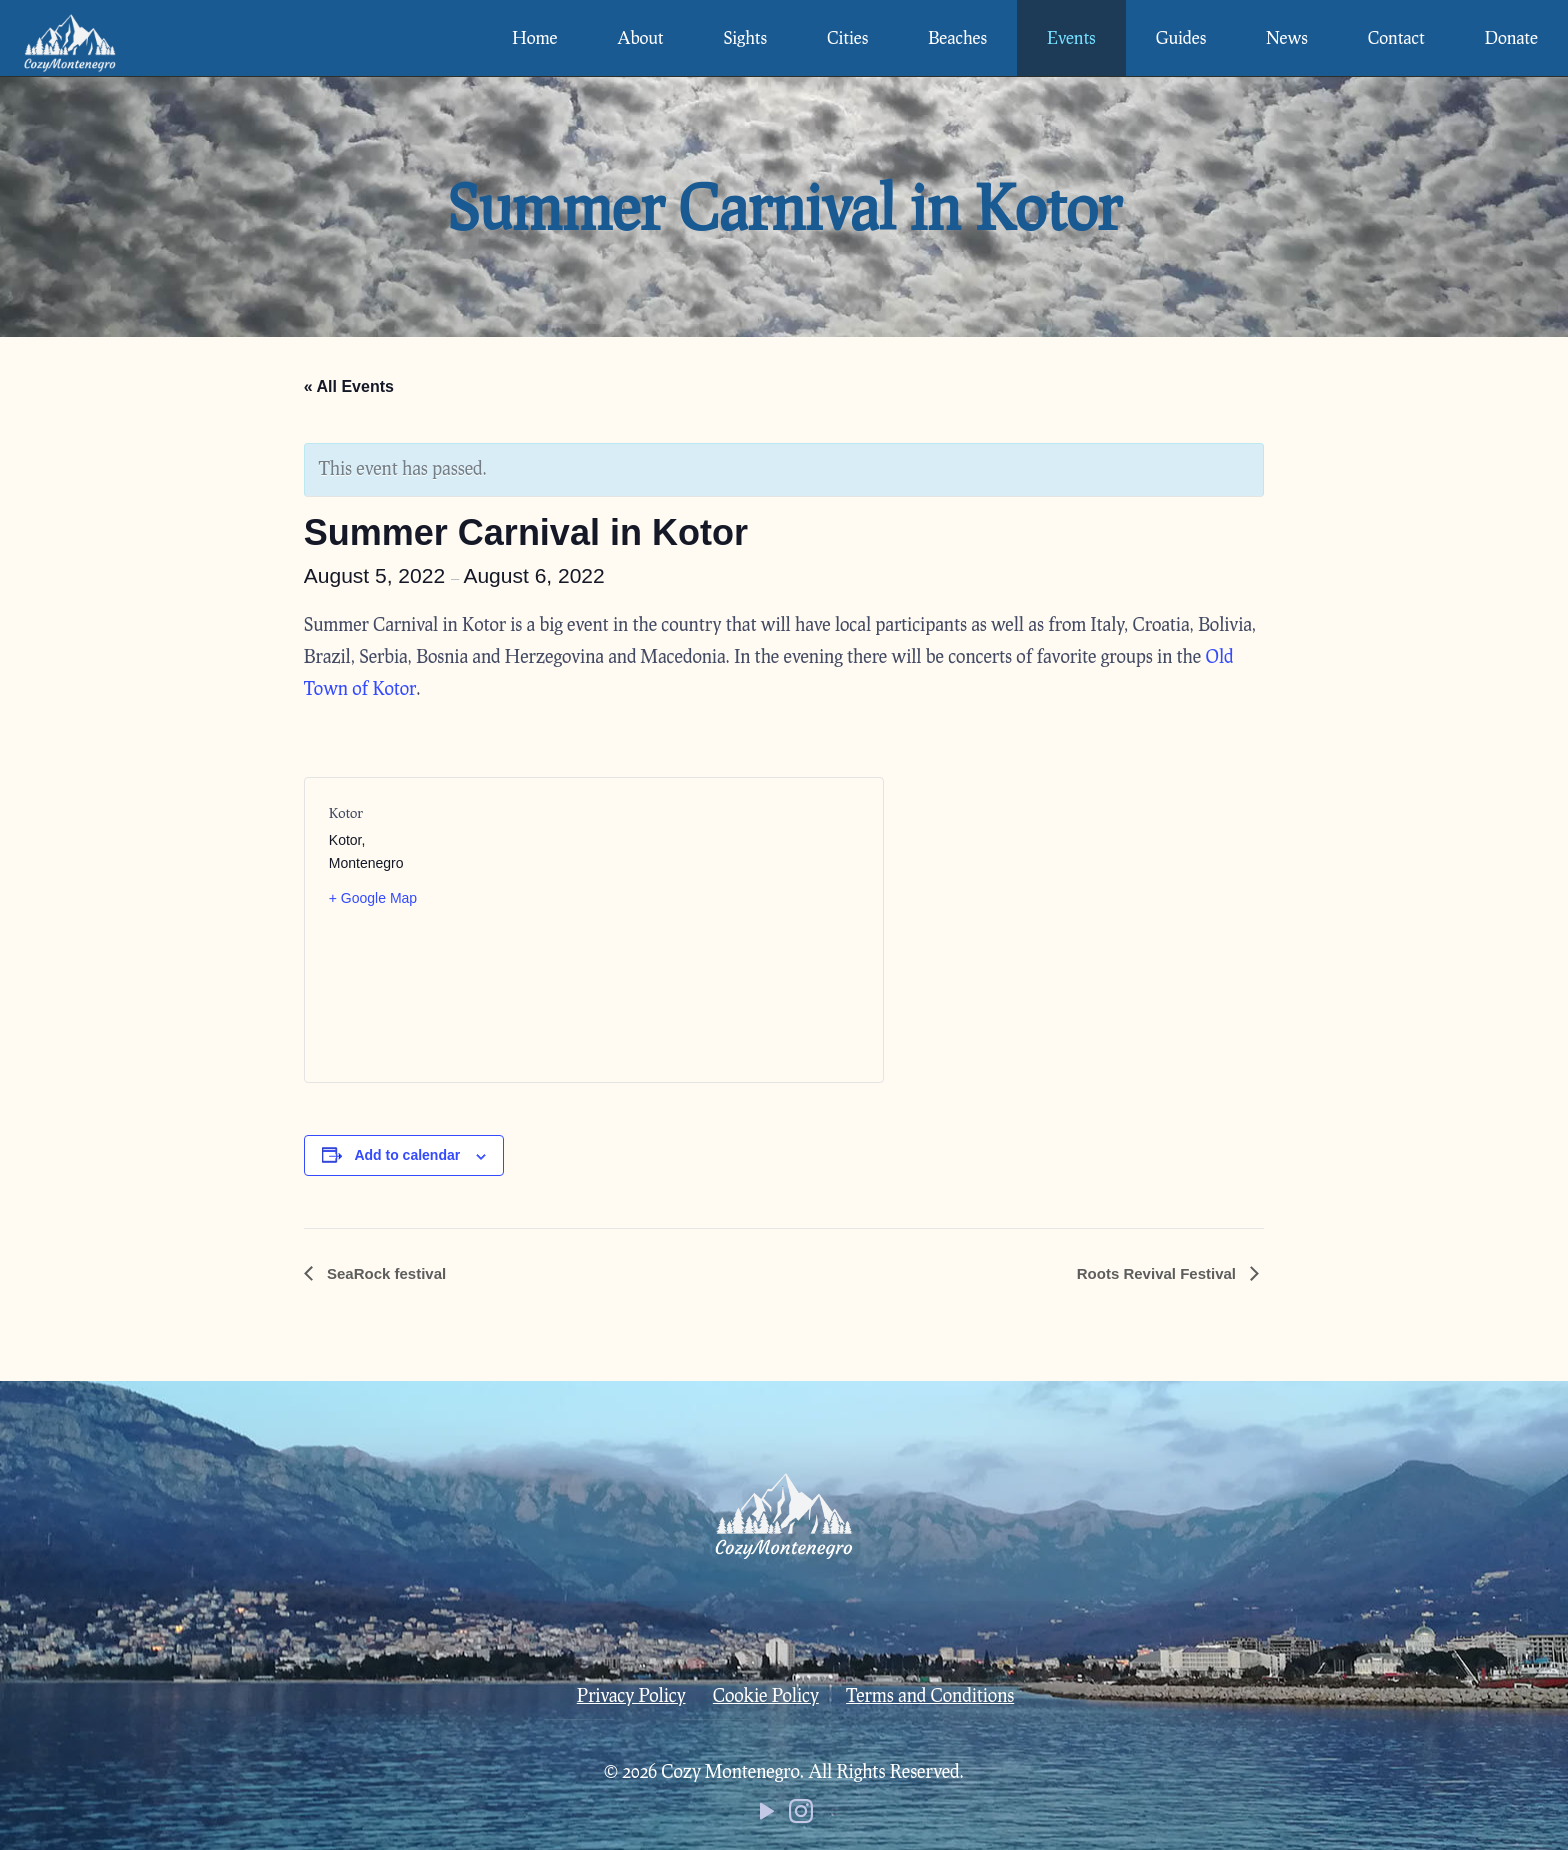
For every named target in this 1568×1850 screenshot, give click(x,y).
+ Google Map (373, 898)
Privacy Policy (631, 1695)
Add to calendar (407, 1155)
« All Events (349, 386)
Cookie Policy (766, 1695)
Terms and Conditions (930, 1695)
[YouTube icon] (767, 1815)
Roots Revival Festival (1158, 1273)
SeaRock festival (384, 1273)
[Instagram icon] (801, 1815)
